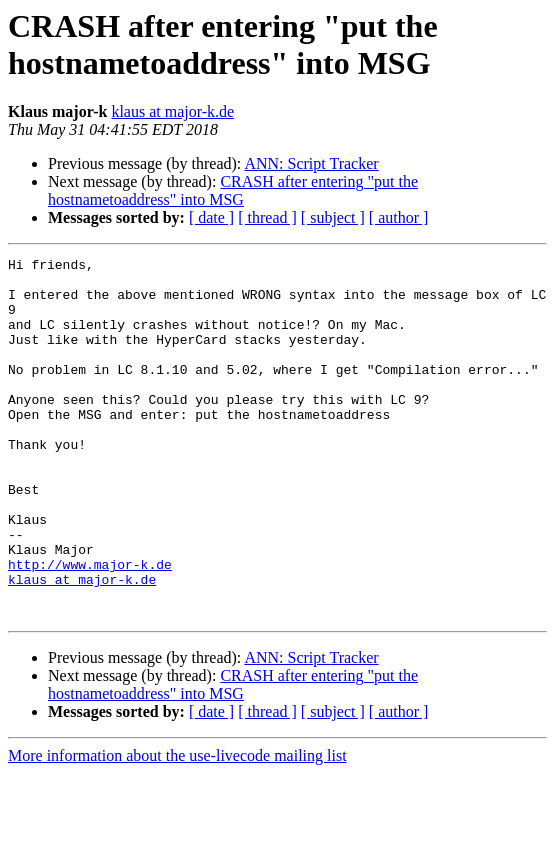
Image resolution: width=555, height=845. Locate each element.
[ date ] (211, 217)
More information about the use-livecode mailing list (177, 827)
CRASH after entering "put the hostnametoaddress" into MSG (233, 190)
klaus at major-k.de (172, 111)
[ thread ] (267, 217)
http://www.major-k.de (90, 627)
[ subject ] (333, 217)
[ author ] (399, 217)
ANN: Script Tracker (311, 163)
